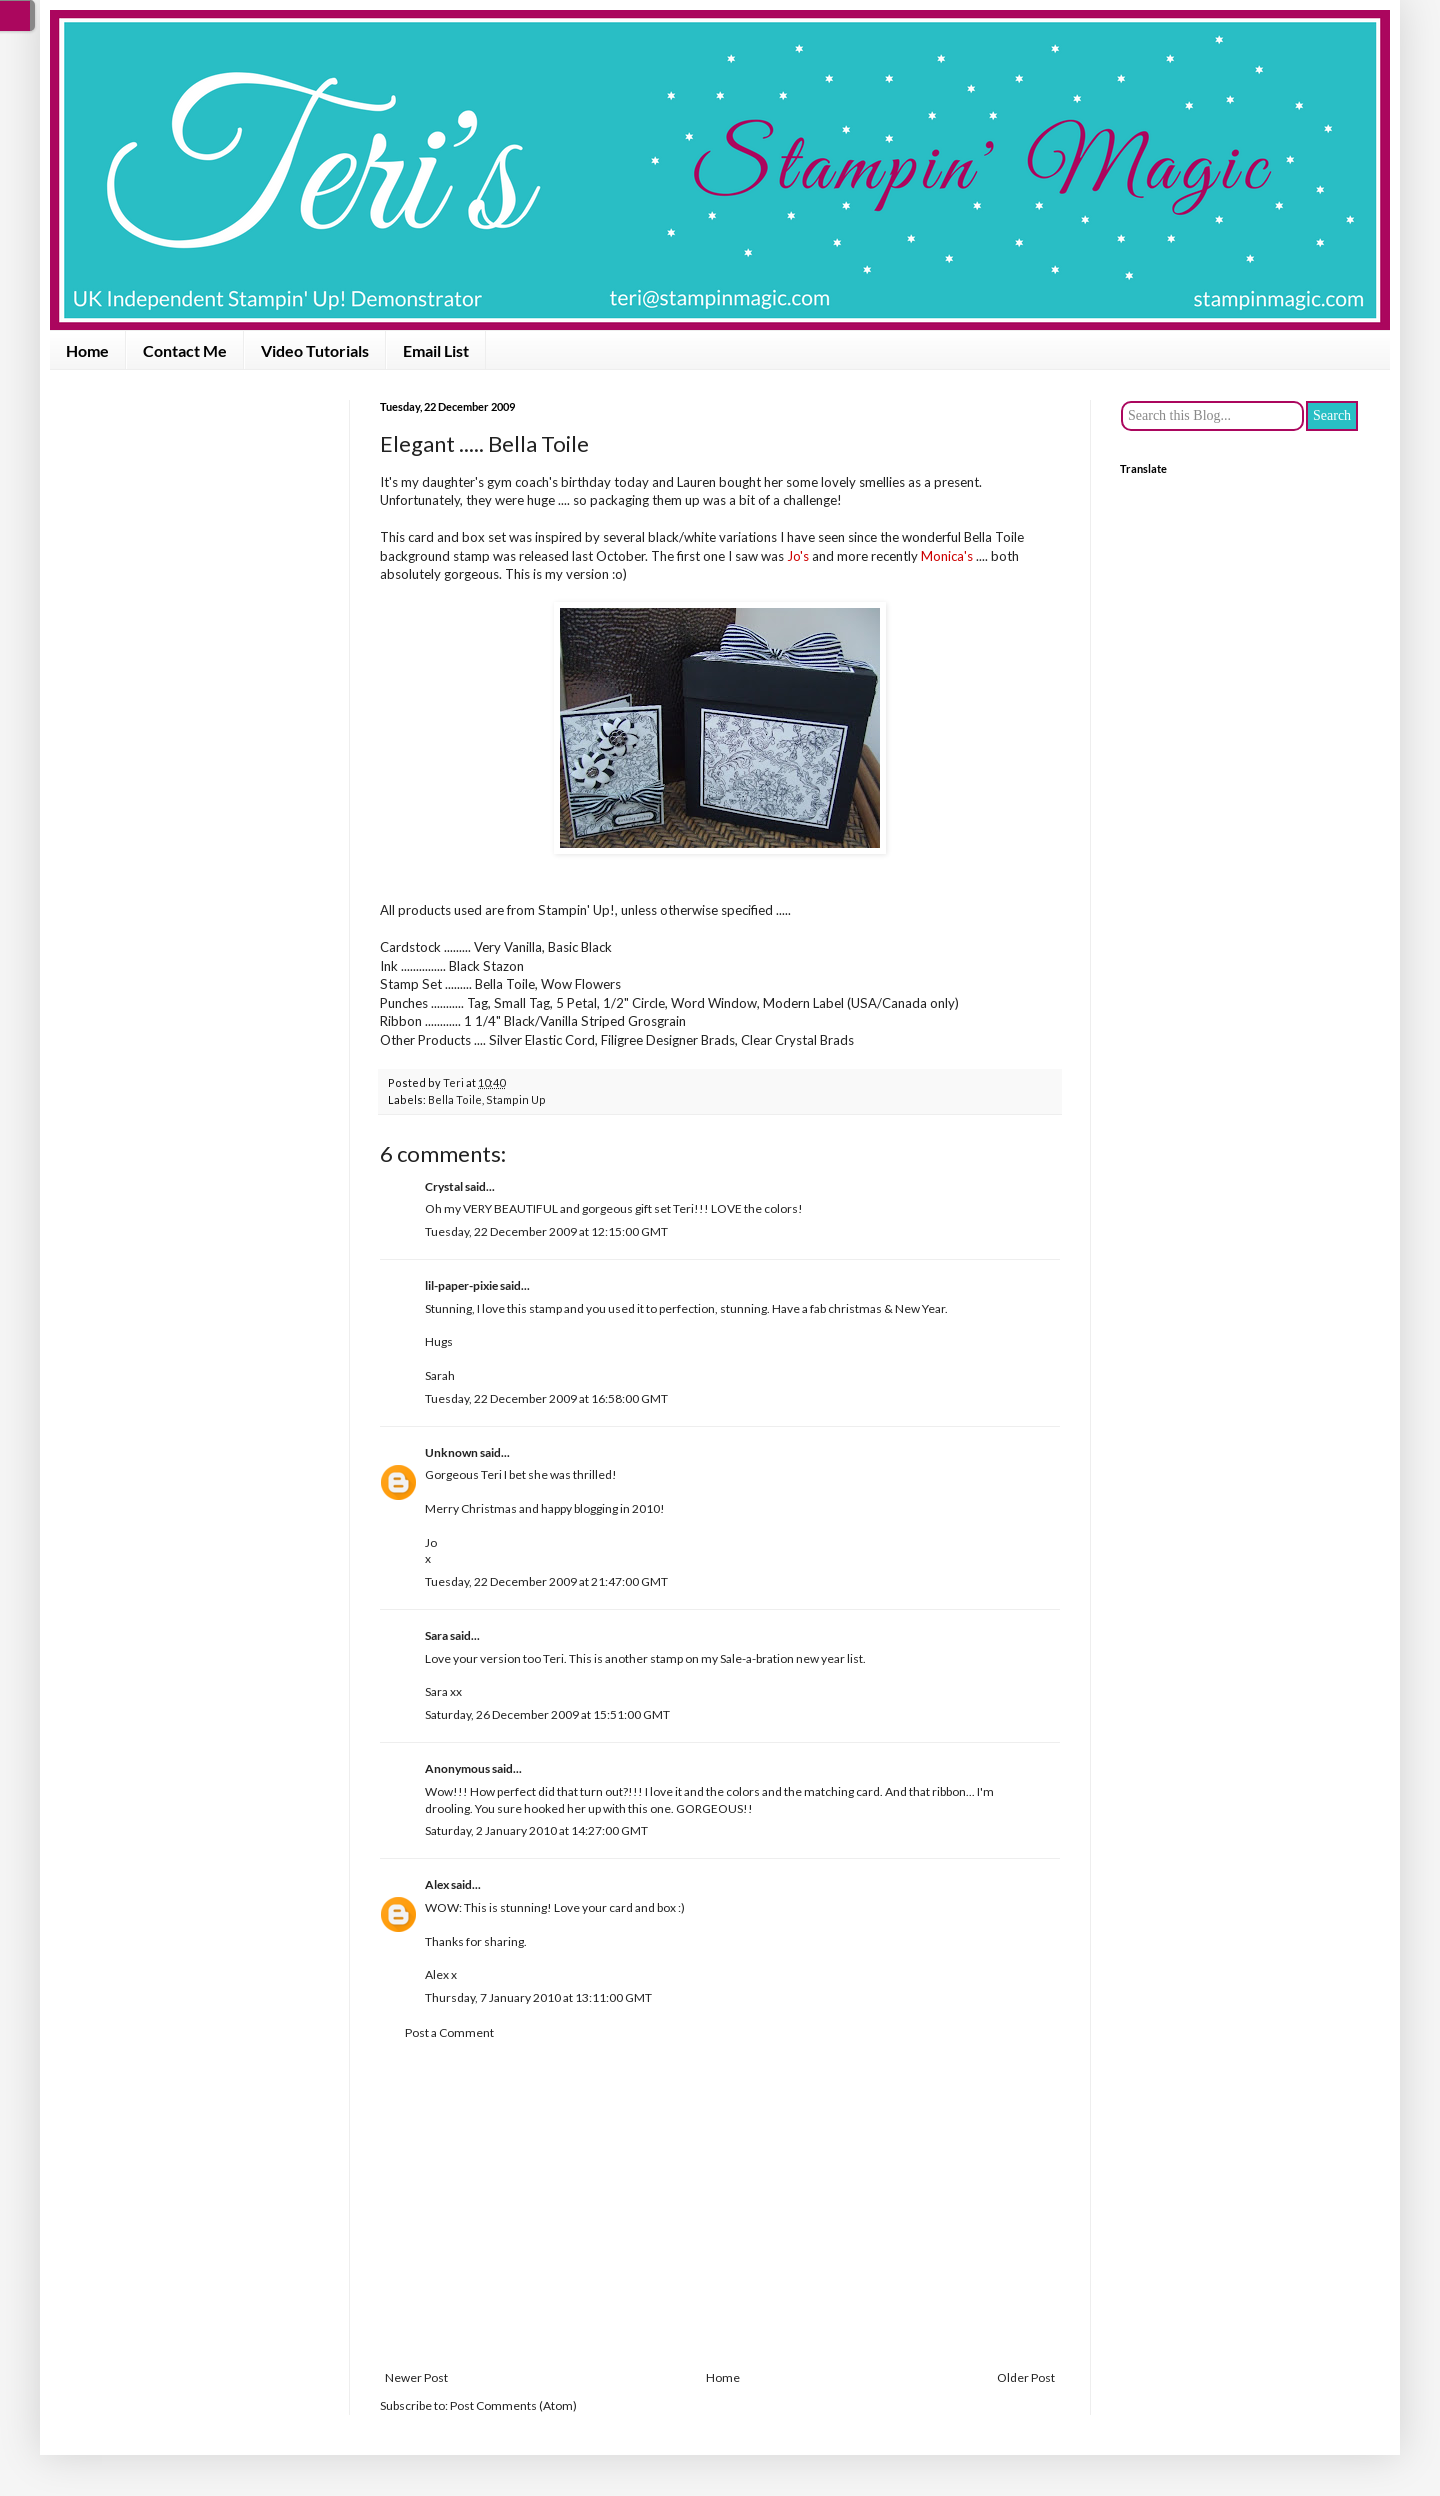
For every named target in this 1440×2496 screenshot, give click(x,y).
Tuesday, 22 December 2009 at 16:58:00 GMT (546, 1398)
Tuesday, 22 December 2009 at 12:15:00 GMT (546, 1231)
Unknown (451, 1452)
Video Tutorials (315, 350)
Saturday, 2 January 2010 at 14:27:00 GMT (536, 1830)
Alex (437, 1884)
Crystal (444, 1186)
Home (87, 350)
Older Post (1026, 2377)
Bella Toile (455, 1099)
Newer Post (416, 2377)
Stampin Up (516, 1099)
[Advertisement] (720, 2206)
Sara (436, 1635)
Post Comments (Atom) (513, 2405)
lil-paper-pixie (461, 1285)
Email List (436, 350)
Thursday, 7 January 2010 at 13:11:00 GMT (538, 1997)
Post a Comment (449, 2032)
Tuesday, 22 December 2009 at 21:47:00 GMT (546, 1581)
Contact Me (185, 350)
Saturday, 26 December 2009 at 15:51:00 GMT (547, 1714)
